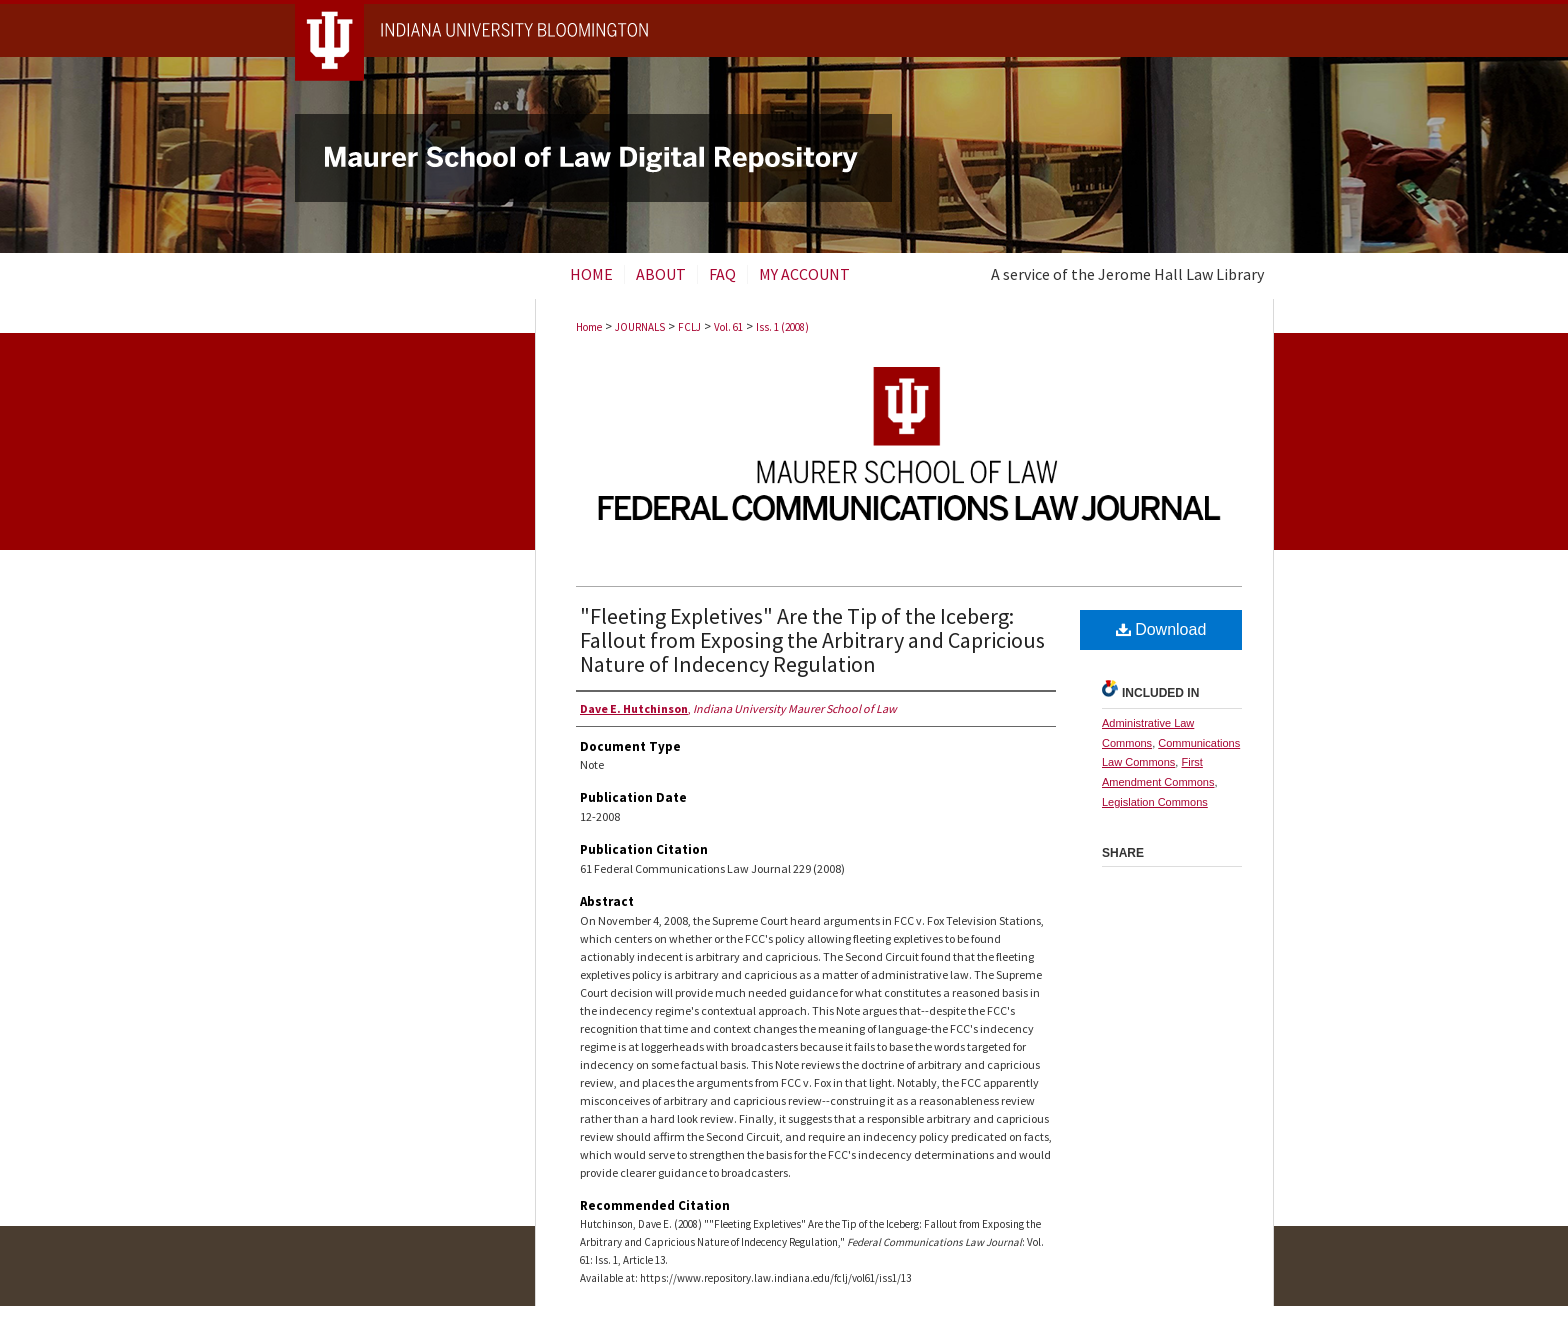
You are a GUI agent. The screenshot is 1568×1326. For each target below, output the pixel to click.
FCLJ (689, 327)
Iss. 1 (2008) (782, 327)
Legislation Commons (1155, 802)
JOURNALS (640, 327)
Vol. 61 (728, 327)
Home (589, 327)
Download (1161, 629)
